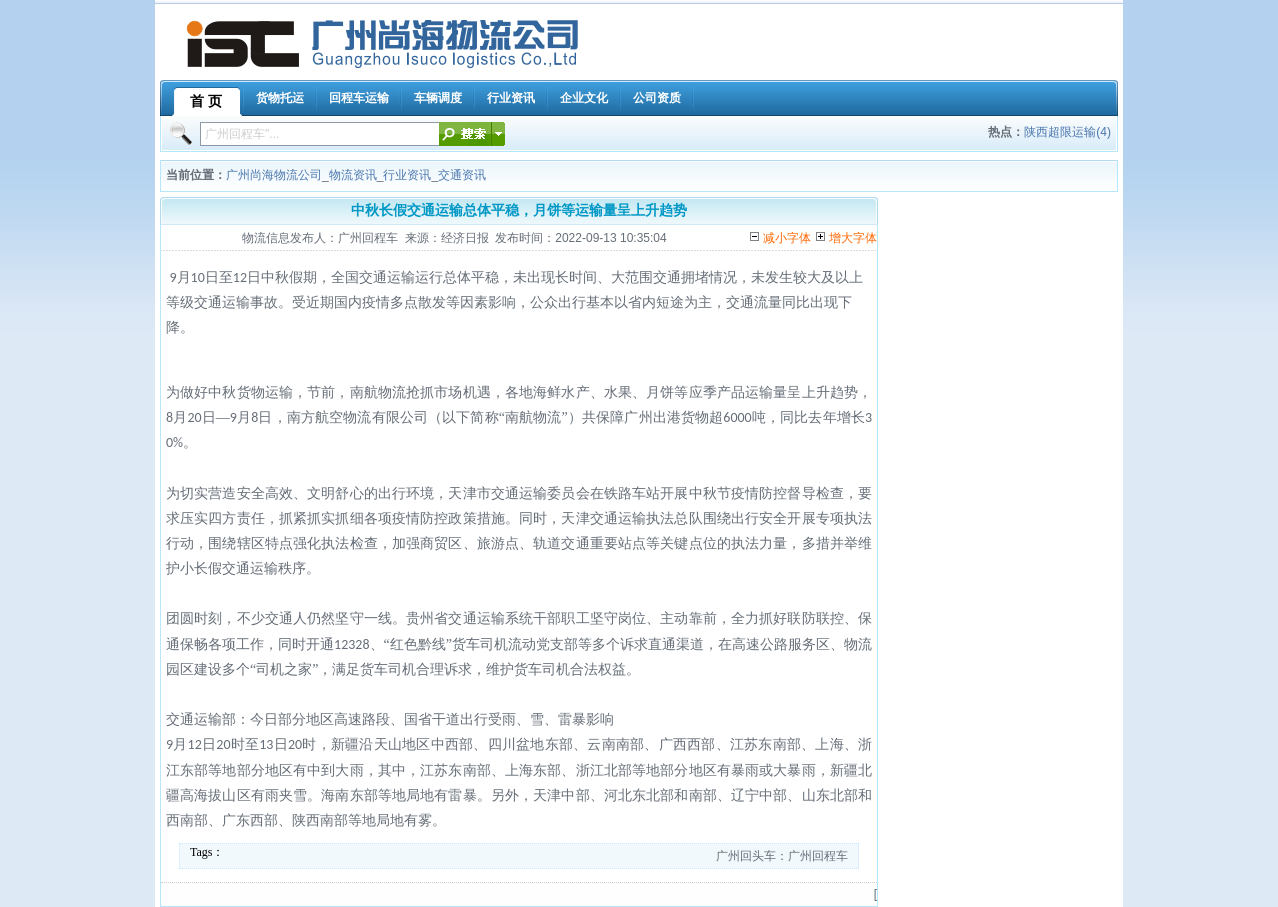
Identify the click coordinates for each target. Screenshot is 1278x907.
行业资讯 (407, 175)
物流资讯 (353, 175)
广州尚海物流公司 (274, 175)
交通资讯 (462, 175)
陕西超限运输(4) (1067, 132)
